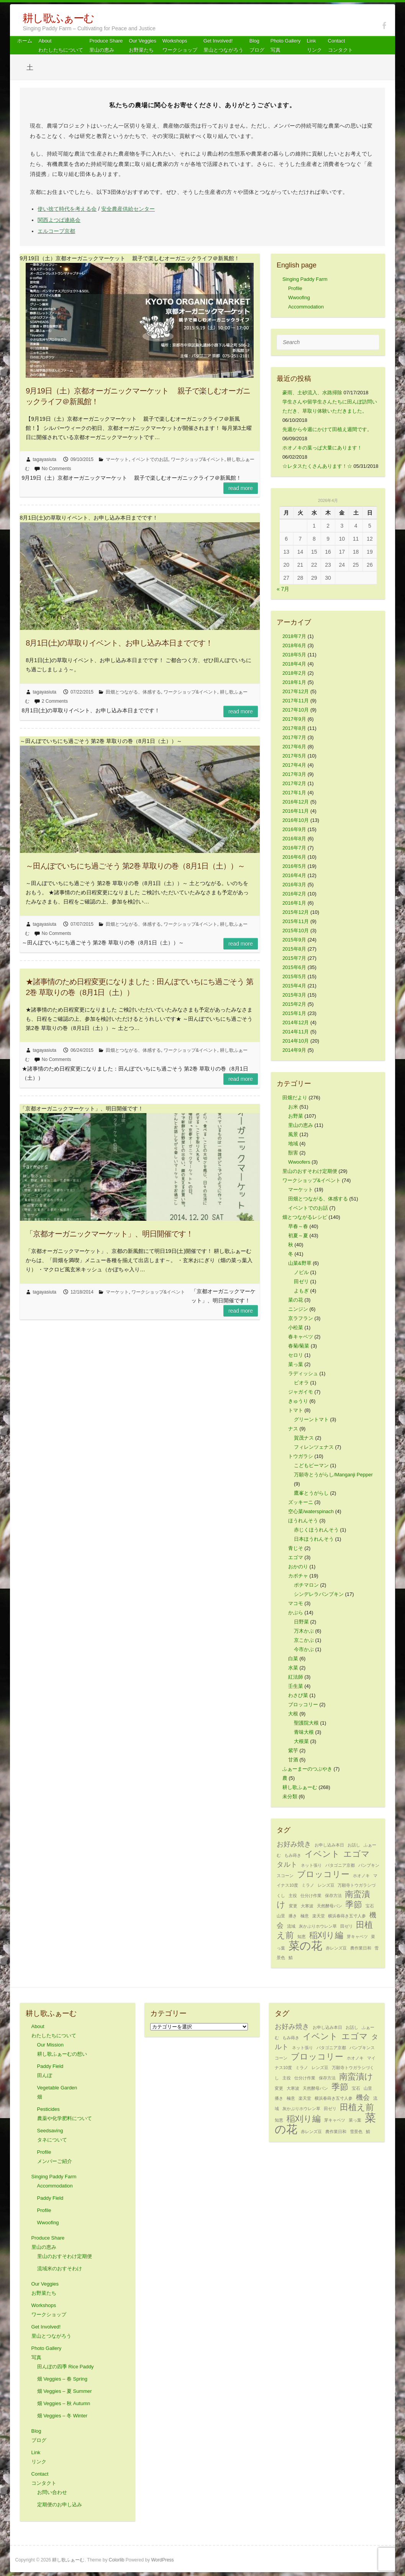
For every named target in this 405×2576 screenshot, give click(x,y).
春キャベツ (300, 1337)
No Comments (56, 468)
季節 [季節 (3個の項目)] (353, 1904)
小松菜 (295, 1327)
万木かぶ (304, 1631)
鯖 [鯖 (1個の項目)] (291, 1957)
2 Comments (55, 701)
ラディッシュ (303, 1373)
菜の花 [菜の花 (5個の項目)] (305, 1945)
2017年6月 (294, 746)
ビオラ (301, 1383)
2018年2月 (294, 673)
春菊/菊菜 (299, 1346)
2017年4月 (294, 765)
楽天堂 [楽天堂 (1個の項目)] (318, 1916)
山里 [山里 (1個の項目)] (281, 1916)
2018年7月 (294, 636)
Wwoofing (299, 297)
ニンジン (298, 1309)
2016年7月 (294, 848)
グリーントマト (311, 1419)
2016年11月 (295, 811)
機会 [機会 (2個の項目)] (363, 2097)
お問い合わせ (52, 2492)
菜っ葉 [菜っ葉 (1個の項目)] (355, 2120)
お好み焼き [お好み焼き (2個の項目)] (294, 1844)
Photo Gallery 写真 (286, 45)
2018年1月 (294, 682)
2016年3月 (294, 884)
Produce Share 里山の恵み (106, 45)
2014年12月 (295, 1022)
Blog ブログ (256, 45)
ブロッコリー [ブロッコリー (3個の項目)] (323, 1874)
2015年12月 (295, 912)
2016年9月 (294, 829)
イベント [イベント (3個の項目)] (322, 1854)
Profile (295, 288)
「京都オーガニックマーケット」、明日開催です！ (109, 1234)
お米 (293, 1107)
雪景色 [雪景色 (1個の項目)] (356, 2131)
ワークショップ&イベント (198, 459)
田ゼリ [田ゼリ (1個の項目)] (346, 1926)
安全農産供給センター (128, 209)
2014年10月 (295, 1041)
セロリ (295, 1355)
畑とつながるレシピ (304, 1217)
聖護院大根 (306, 1723)
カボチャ (298, 1576)
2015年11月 (295, 921)
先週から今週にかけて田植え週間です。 (327, 429)
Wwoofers (299, 1162)
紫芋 (293, 1750)
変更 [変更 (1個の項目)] (293, 1906)
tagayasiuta (44, 459)
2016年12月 (295, 802)
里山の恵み (300, 1125)
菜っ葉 (295, 1364)
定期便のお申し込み (59, 2504)
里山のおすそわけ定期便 (309, 1171)
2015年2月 (294, 1004)
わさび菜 (298, 1695)
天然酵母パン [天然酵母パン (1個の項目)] (329, 1906)
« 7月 (283, 589)
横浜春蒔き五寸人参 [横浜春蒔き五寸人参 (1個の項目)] (347, 1916)
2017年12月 (295, 691)
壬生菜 (295, 1686)
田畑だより (294, 1097)
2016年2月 (294, 894)
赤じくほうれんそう (316, 1530)
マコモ (295, 1603)
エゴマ (295, 1557)
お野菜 (295, 1116)
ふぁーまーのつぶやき (307, 1769)
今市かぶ (304, 1649)
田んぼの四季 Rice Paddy (65, 2366)
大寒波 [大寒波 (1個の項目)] (307, 1906)
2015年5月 (294, 976)
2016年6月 (294, 857)
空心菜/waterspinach (311, 1511)
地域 (293, 1143)
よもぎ (301, 1291)
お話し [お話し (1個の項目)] (354, 1845)
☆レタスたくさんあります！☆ (317, 466)
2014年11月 (295, 1032)
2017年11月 (295, 700)
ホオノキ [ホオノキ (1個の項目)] (361, 1875)
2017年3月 (294, 774)
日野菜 (301, 1622)
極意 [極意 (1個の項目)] (304, 1916)
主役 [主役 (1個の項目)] (293, 1895)
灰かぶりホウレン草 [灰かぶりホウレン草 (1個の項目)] (318, 1926)
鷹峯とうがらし (311, 1493)
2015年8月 (294, 949)
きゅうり (298, 1401)
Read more (240, 488)
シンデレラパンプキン (319, 1594)
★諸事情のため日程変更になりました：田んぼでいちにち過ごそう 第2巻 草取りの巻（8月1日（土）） (139, 987)
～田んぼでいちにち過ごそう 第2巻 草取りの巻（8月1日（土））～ (135, 866)
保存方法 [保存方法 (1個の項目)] (333, 1895)
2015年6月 (294, 967)
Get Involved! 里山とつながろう (223, 45)
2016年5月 (294, 866)
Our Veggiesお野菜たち (142, 45)
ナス (293, 1428)
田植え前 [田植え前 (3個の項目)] (357, 2107)
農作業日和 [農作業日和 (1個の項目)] (360, 1948)
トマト (295, 1410)
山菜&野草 (300, 1263)
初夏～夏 (298, 1235)
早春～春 (298, 1226)
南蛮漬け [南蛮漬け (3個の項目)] (356, 2076)
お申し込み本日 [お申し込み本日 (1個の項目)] (329, 1845)
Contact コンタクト (340, 45)
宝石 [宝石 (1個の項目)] (370, 1906)
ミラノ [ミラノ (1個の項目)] (308, 1885)
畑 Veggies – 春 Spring (62, 2379)
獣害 (293, 1153)
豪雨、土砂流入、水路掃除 (312, 392)
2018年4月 (294, 664)
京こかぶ (304, 1640)
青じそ (295, 1548)
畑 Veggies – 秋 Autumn (63, 2403)
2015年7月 (294, 958)
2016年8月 (294, 838)
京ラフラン (300, 1318)
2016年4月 (294, 875)
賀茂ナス (304, 1438)
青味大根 (304, 1732)
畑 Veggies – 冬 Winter (62, 2416)
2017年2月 (294, 783)
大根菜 (301, 1741)
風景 (293, 1134)
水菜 (293, 1668)
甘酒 (293, 1760)
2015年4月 (294, 986)
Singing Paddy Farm (305, 279)
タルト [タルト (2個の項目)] (287, 1864)
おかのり (298, 1566)
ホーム (24, 41)
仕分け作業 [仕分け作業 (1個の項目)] (310, 1895)
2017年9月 (294, 719)
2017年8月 (294, 728)
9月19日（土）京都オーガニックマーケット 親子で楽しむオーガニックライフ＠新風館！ (138, 396)
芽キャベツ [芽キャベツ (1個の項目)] (357, 1936)
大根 (293, 1714)
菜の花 (295, 1300)
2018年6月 (294, 645)
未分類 (289, 1796)
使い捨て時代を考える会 (67, 209)
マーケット (117, 459)
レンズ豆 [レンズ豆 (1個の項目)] (326, 1885)
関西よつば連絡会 (59, 220)
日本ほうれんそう (314, 1539)
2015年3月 (294, 995)
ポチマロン (306, 1585)
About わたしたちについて (60, 45)
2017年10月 (295, 710)
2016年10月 (295, 820)
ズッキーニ (300, 1502)
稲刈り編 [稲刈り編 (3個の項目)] (326, 1935)
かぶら (295, 1612)
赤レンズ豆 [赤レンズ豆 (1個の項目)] (336, 1948)
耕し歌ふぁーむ (58, 18)
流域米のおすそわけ (59, 2268)
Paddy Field (50, 2198)
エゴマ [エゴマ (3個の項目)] (356, 1854)
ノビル (301, 1272)
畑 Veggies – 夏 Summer (64, 2391)
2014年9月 (294, 1050)
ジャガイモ (300, 1392)
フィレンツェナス (314, 1447)
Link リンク (314, 45)
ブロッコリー (303, 1704)
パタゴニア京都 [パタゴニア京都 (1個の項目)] (340, 1865)
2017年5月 (294, 756)
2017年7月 (294, 737)
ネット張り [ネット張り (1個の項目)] (311, 1865)
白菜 (293, 1658)
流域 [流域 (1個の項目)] (291, 1926)
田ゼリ (301, 1281)
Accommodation (306, 307)
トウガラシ (300, 1456)
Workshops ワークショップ (179, 45)
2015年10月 (295, 930)
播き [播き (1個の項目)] (293, 1916)
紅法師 (295, 1677)
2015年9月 (294, 940)
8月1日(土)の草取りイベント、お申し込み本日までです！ (119, 643)
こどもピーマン (311, 1465)
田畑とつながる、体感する (133, 692)
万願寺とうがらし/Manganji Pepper (333, 1474)
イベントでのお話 (149, 459)
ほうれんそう (303, 1520)
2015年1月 (294, 1013)
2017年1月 (294, 792)
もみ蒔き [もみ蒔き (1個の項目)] (292, 1855)
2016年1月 (294, 903)
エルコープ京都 (56, 231)
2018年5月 (294, 655)
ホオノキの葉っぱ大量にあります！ (322, 448)
